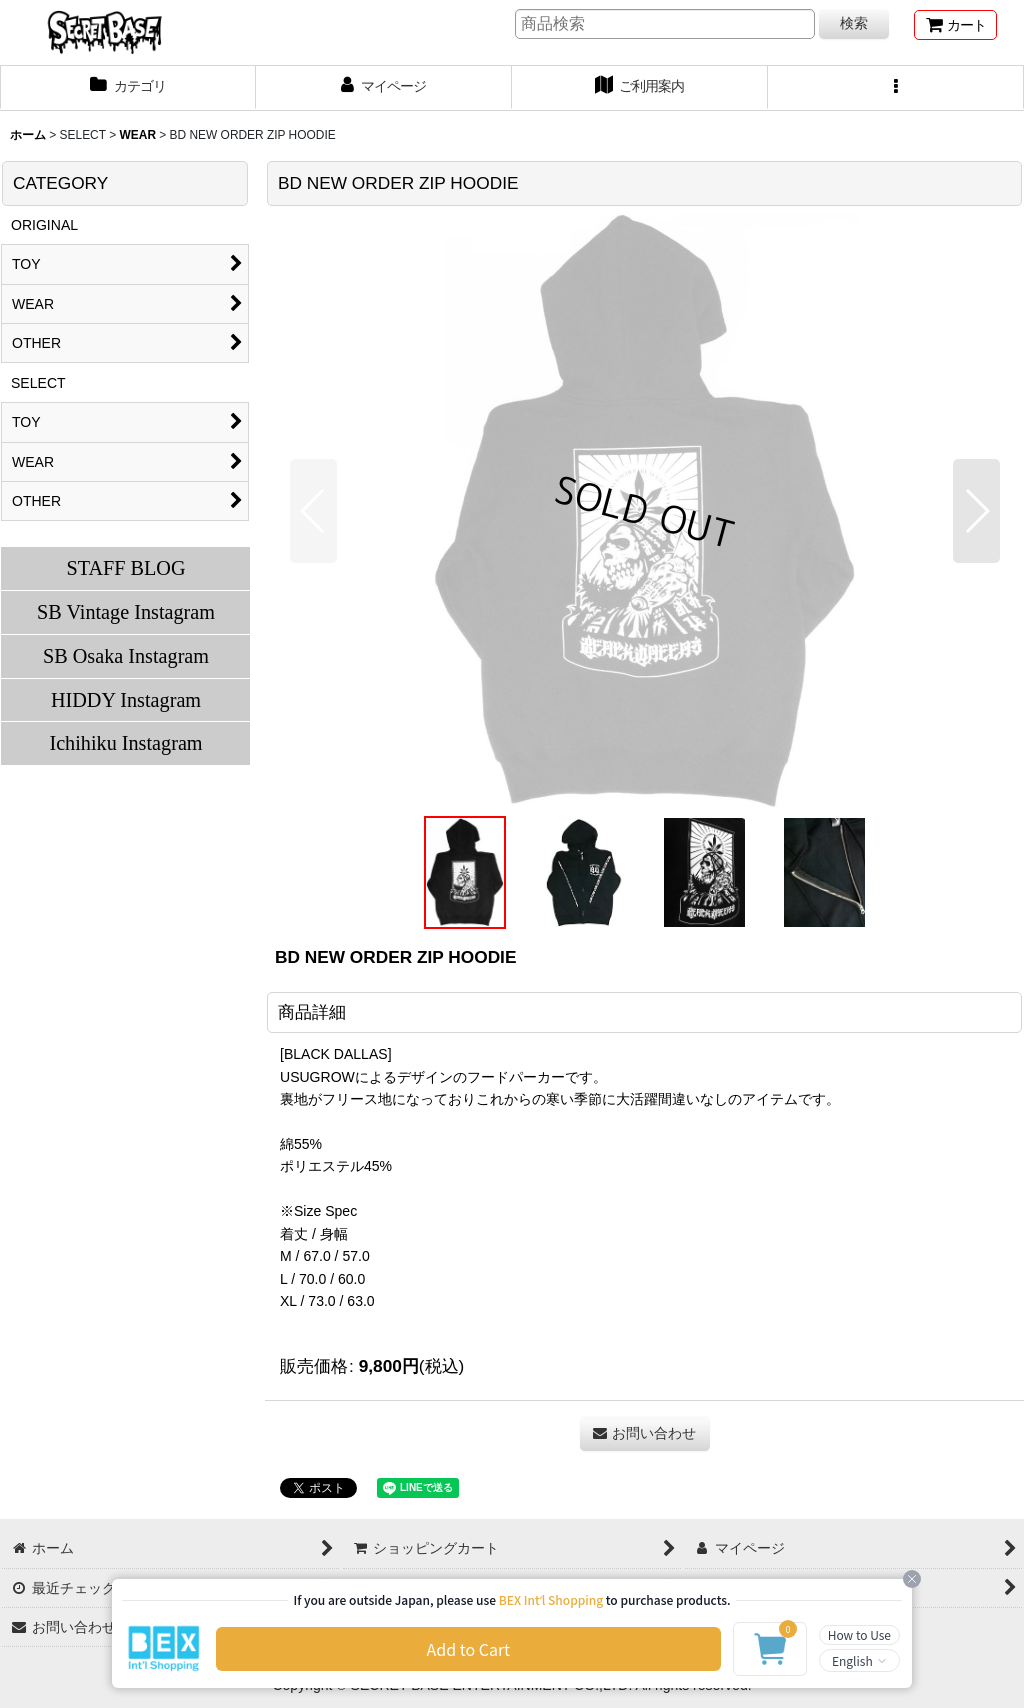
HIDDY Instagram (126, 700)
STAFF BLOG (125, 568)
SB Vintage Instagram (126, 612)
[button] (896, 88)
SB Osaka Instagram (126, 656)
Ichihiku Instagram (125, 743)
